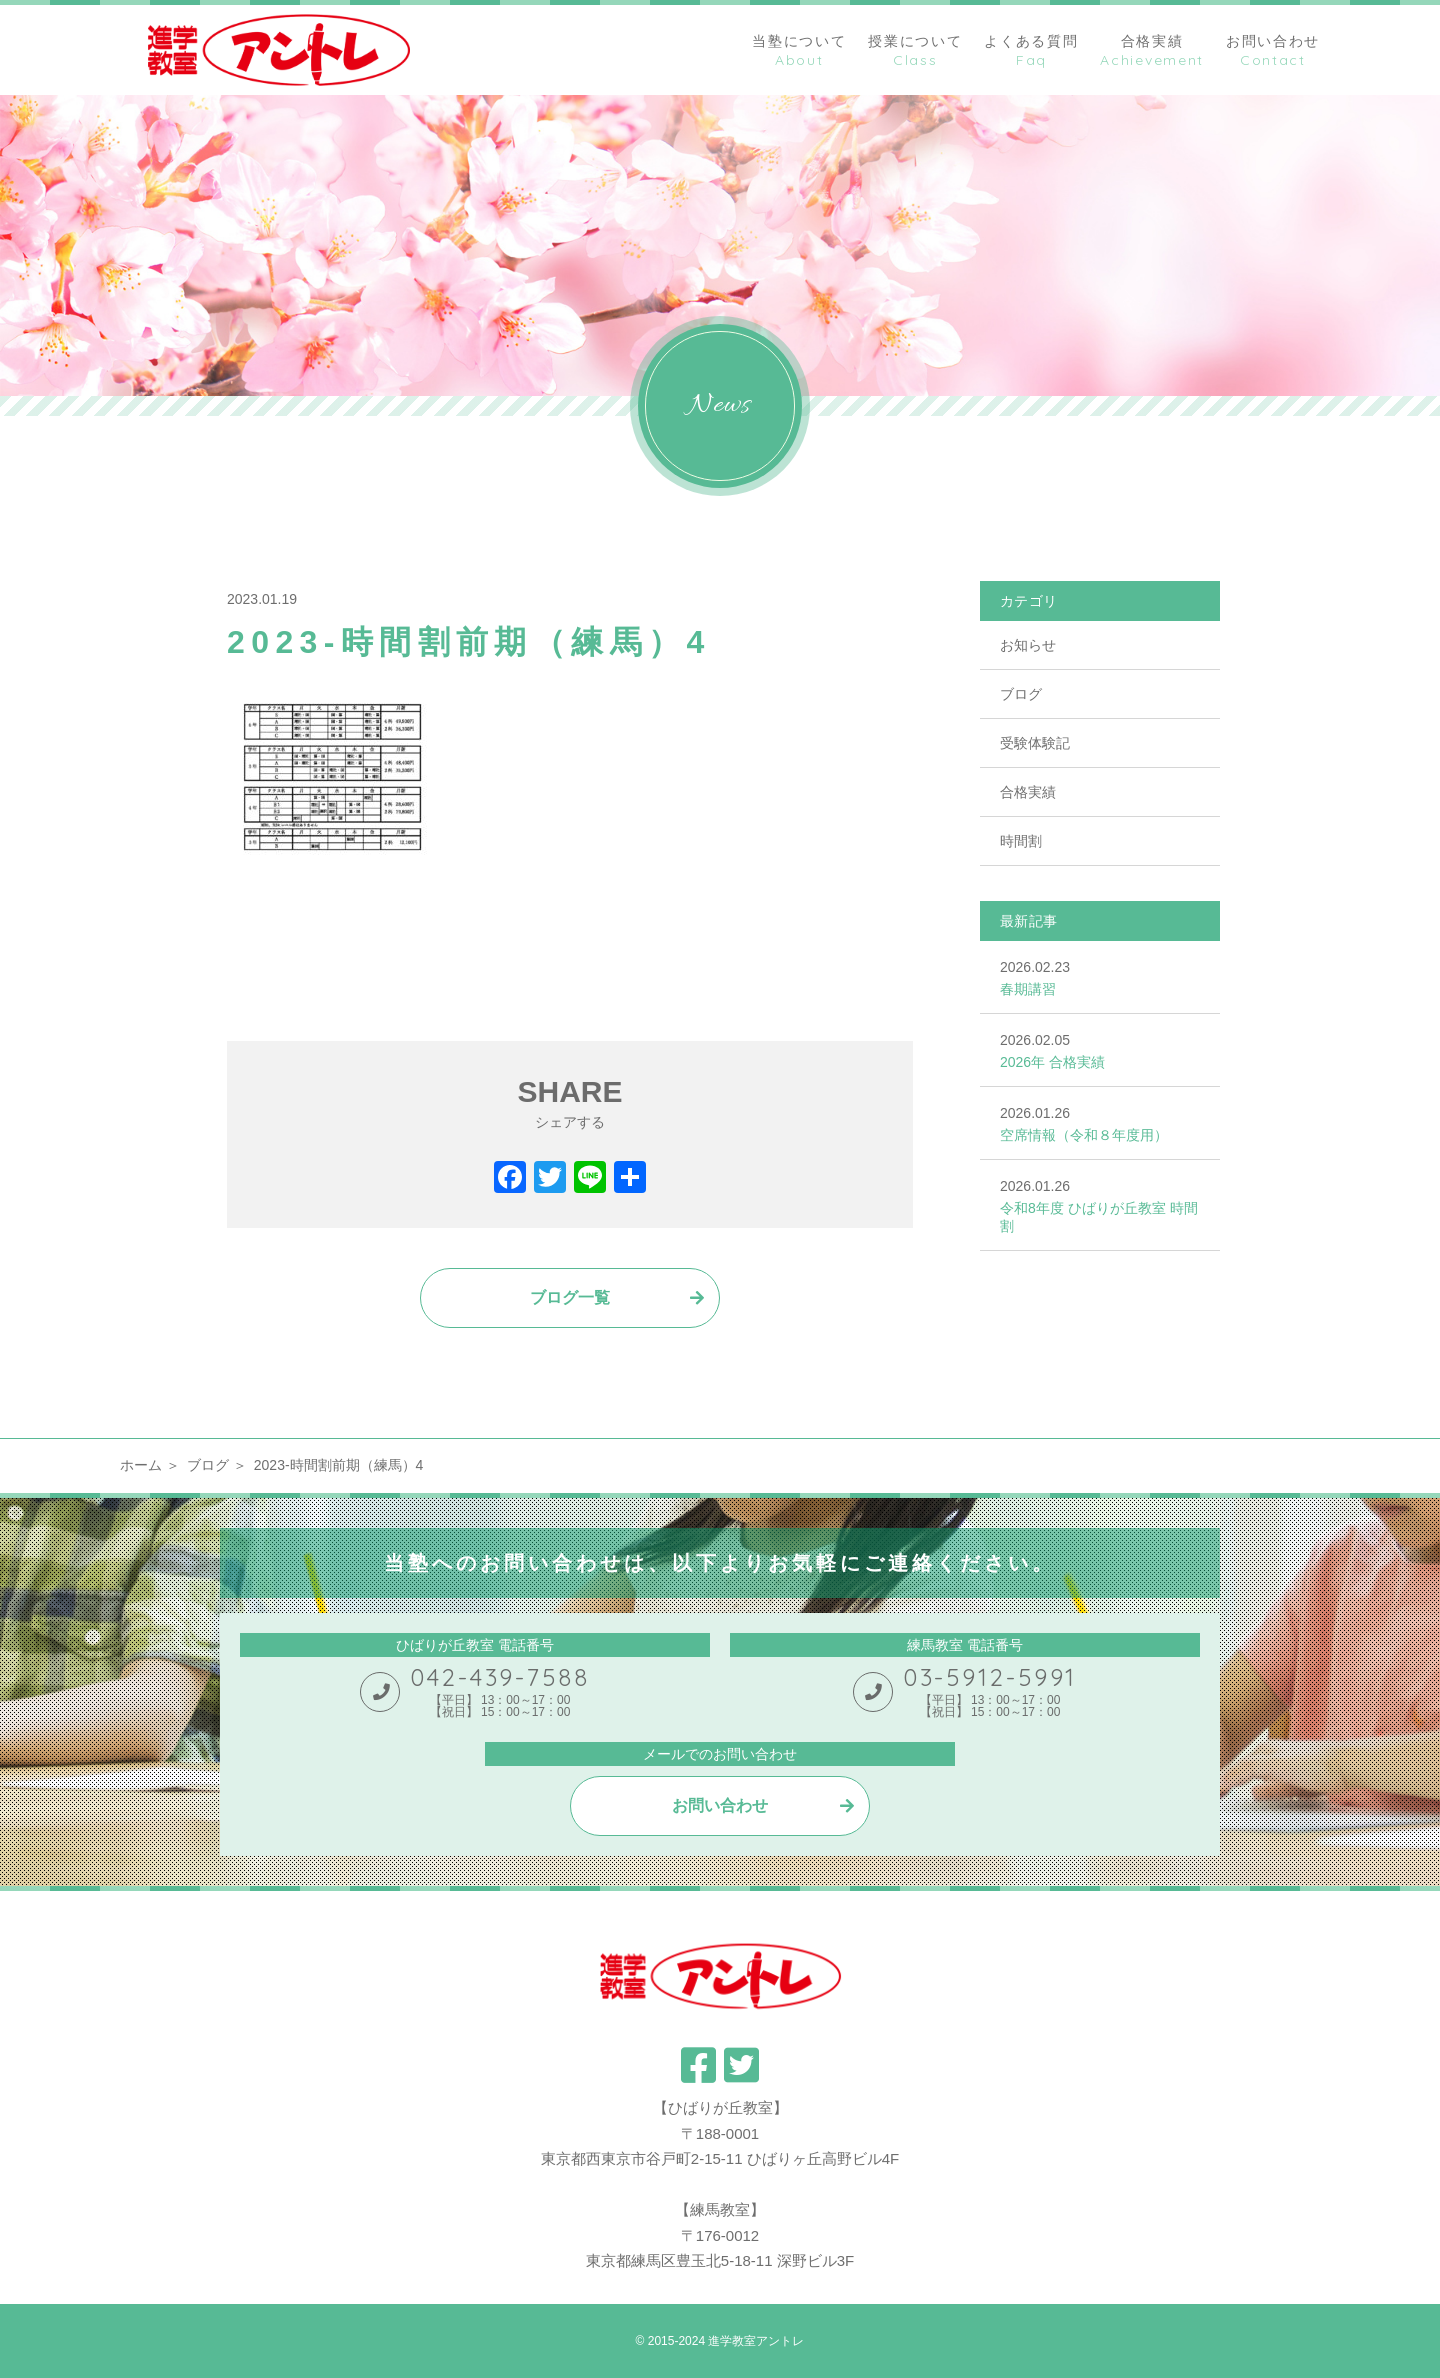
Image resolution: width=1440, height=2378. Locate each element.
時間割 (1021, 841)
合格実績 (1028, 792)
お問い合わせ (720, 1805)
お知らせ (1028, 645)
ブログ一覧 (570, 1297)
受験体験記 (1035, 743)
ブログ (1021, 694)
